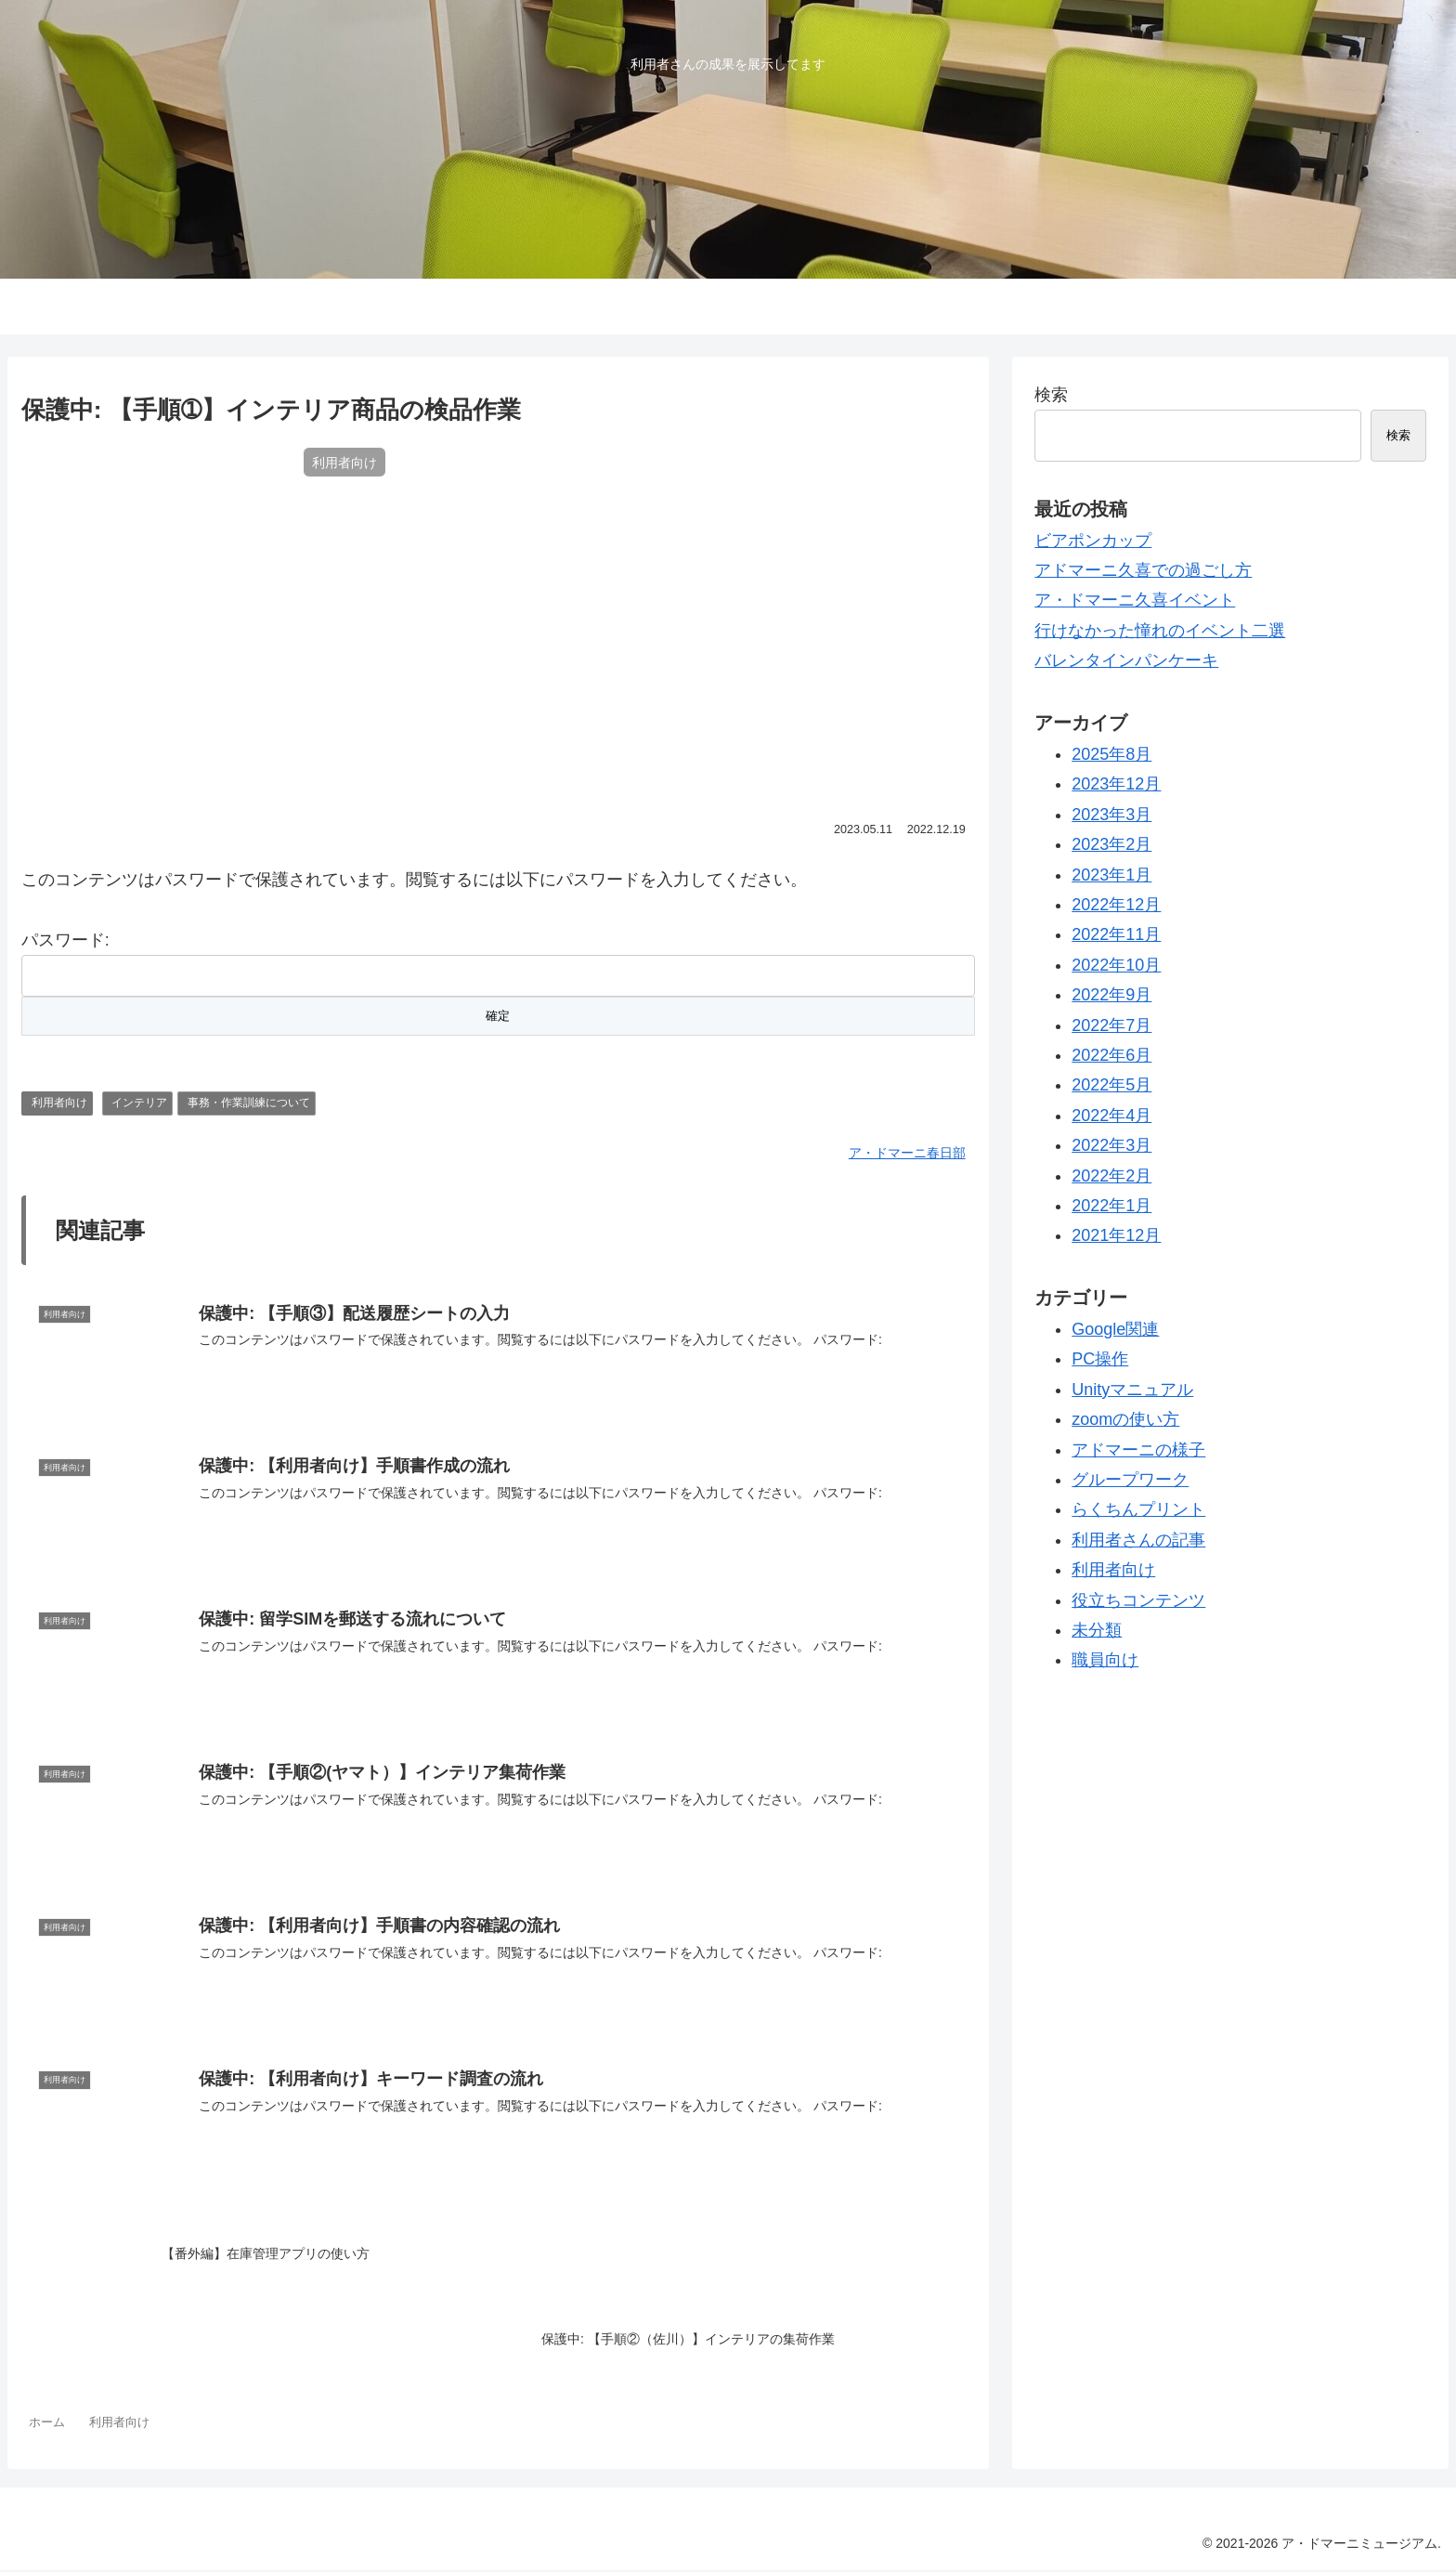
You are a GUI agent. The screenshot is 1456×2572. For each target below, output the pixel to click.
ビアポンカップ (1092, 540)
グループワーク (1130, 1479)
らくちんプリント (1138, 1509)
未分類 (1097, 1630)
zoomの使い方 (1125, 1419)
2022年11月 (1116, 934)
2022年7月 (1111, 1025)
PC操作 (1100, 1359)
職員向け (1105, 1660)
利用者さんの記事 (1138, 1540)
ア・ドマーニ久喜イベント (1134, 600)
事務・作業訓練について (249, 1102)
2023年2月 (1111, 844)
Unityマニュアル (1132, 1389)
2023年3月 (1111, 814)
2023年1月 (1111, 875)
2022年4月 (1111, 1115)
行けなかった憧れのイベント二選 (1159, 630)
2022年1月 (1111, 1205)
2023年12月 (1116, 784)
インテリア (139, 1102)
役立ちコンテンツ (1138, 1600)
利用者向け (59, 1102)
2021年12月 (1116, 1235)
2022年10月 (1116, 965)
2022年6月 (1111, 1055)
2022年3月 (1111, 1145)
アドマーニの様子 (1138, 1450)
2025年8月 (1111, 754)
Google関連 (1115, 1329)
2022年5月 (1111, 1085)
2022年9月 (1111, 995)
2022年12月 (1116, 904)
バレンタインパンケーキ (1126, 660)
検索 (1051, 394)
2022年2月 (1111, 1176)
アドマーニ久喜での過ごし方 (1143, 570)
